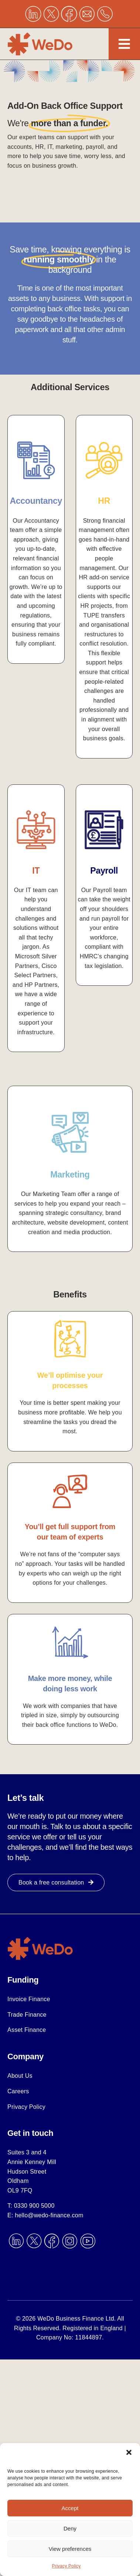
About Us (20, 2076)
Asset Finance (26, 2030)
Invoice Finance (28, 1999)
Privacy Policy (66, 2566)
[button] (129, 2452)
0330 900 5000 (34, 2206)
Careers (18, 2091)
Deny (70, 2528)
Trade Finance (27, 2014)
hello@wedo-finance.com (49, 2215)
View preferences (70, 2549)
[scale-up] (41, 1939)
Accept (70, 2508)
